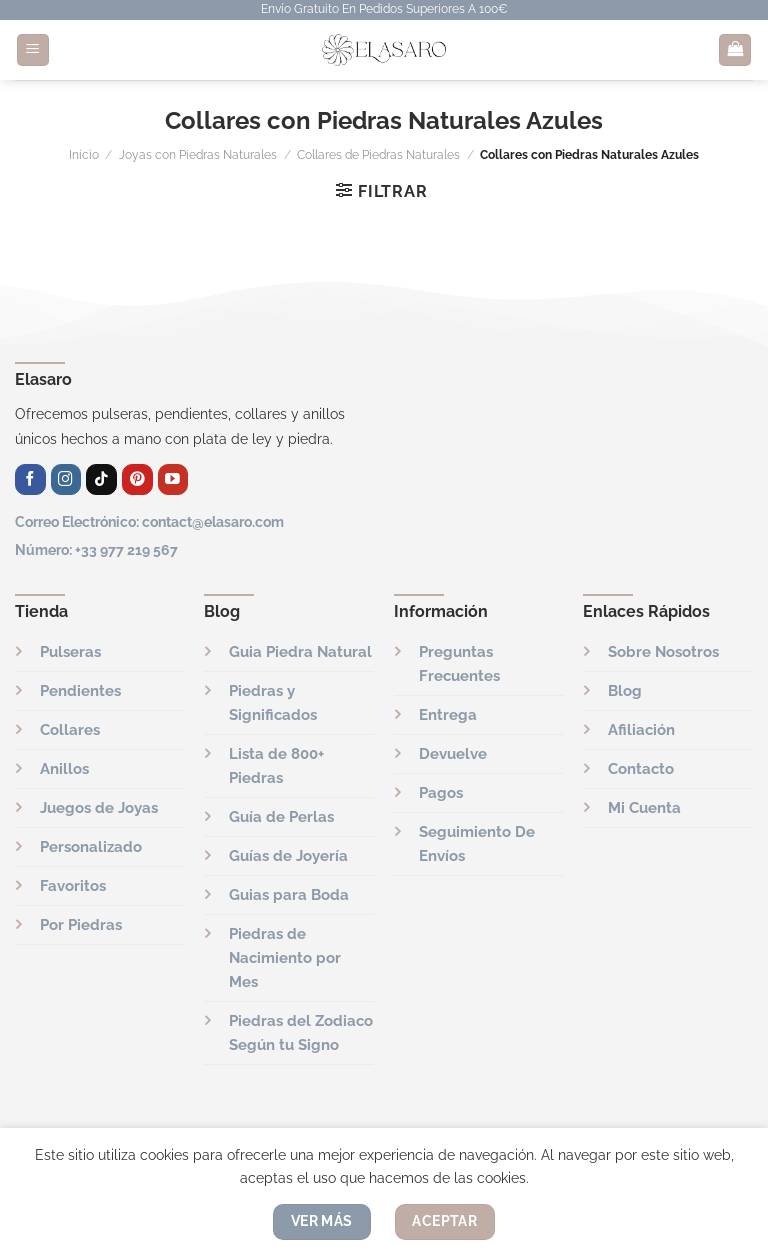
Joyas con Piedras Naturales (198, 155)
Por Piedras (81, 925)
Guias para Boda (289, 895)
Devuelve (453, 754)
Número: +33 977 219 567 (96, 549)
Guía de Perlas (281, 817)
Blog (625, 691)
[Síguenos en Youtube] (173, 479)
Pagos (441, 793)
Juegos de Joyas (99, 808)
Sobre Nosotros (663, 652)
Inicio (84, 155)
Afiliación (641, 730)
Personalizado (91, 847)
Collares (70, 730)
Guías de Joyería (288, 856)
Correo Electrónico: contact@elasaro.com (149, 521)
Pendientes (80, 691)
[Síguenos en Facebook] (30, 479)
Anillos (64, 769)
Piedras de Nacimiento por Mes (285, 958)
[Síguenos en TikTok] (101, 479)
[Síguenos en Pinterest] (137, 479)
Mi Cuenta (644, 808)
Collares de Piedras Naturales (378, 155)
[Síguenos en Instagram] (66, 479)
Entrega (448, 715)
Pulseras (70, 652)
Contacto (641, 769)
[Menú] (33, 50)
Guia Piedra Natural (300, 652)
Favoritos (73, 886)
